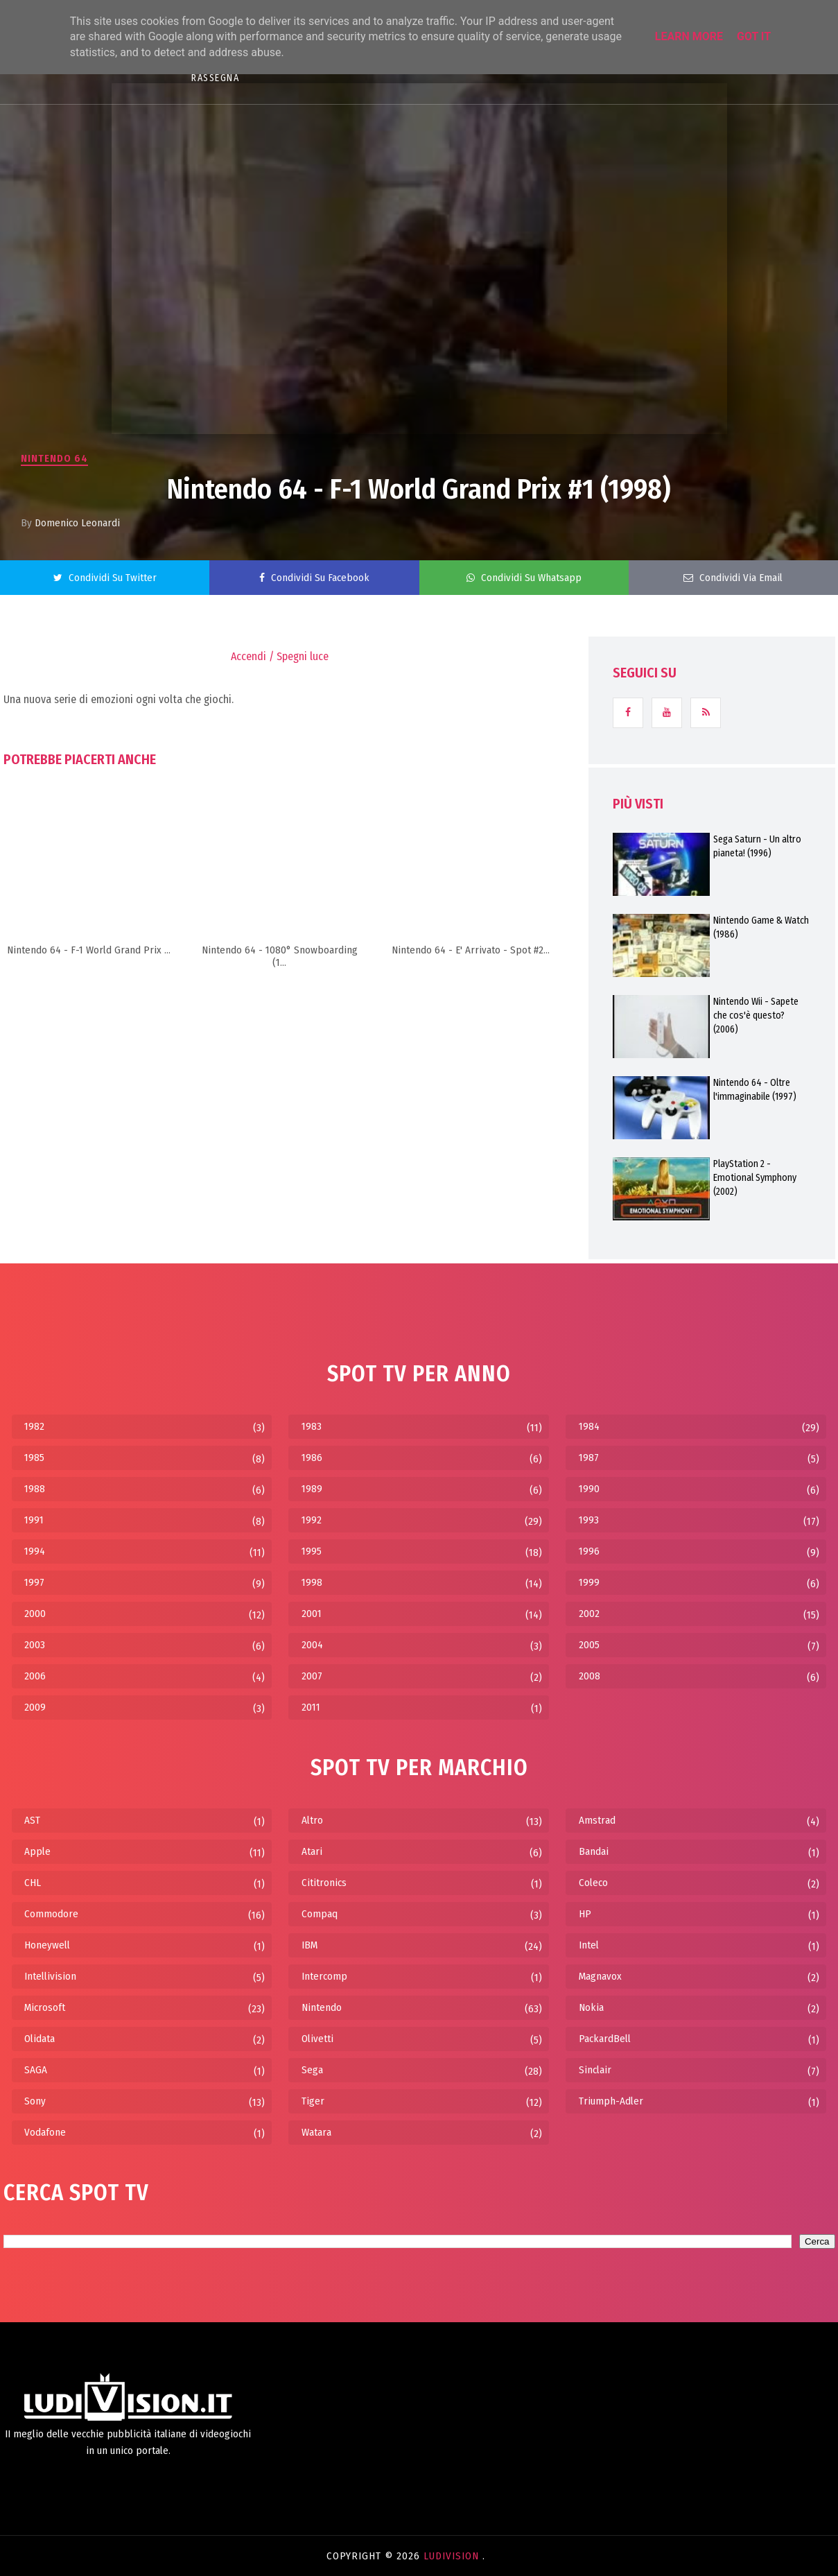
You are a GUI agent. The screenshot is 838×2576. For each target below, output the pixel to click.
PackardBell (605, 2038)
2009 (35, 1707)
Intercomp (324, 1976)
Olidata (39, 2038)
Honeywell (47, 1945)
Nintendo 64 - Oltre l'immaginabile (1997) (754, 1090)
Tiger (313, 2101)
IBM (309, 1945)
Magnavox (600, 1976)
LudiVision (453, 2556)
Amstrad (597, 1820)
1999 (589, 1582)
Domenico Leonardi (77, 523)
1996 (589, 1551)
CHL (32, 1882)
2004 (312, 1645)
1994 (34, 1551)
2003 (34, 1645)
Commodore (51, 1914)
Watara (316, 2132)
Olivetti (317, 2038)
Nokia (591, 2007)
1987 (589, 1457)
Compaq (320, 1914)
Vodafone (45, 2132)
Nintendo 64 (54, 458)
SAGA (35, 2070)
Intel (589, 1945)
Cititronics (324, 1882)
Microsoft (44, 2007)
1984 (589, 1426)
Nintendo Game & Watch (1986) (761, 927)
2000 (35, 1613)
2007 (312, 1676)
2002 (589, 1613)
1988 (34, 1489)
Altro (312, 1820)
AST (32, 1820)
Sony (35, 2101)
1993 (589, 1520)
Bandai (594, 1851)
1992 (312, 1520)
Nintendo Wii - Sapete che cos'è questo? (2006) (755, 1015)
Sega (312, 2070)
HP (585, 1914)
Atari (312, 1851)
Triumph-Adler (611, 2101)
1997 (34, 1582)
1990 (589, 1489)
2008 (589, 1676)
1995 (312, 1551)
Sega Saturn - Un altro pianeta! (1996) (757, 846)
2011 (311, 1707)
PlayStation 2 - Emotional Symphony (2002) (754, 1178)
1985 (34, 1457)
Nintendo (322, 2007)
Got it (754, 36)
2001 (312, 1613)
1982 (34, 1426)
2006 (35, 1676)
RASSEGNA (215, 78)
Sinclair (595, 2070)
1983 (312, 1426)
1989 (312, 1489)
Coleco (593, 1882)
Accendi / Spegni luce (280, 656)
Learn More (689, 36)
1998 (312, 1582)
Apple (37, 1851)
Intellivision (50, 1976)
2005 (589, 1645)
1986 (312, 1457)
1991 (34, 1520)
